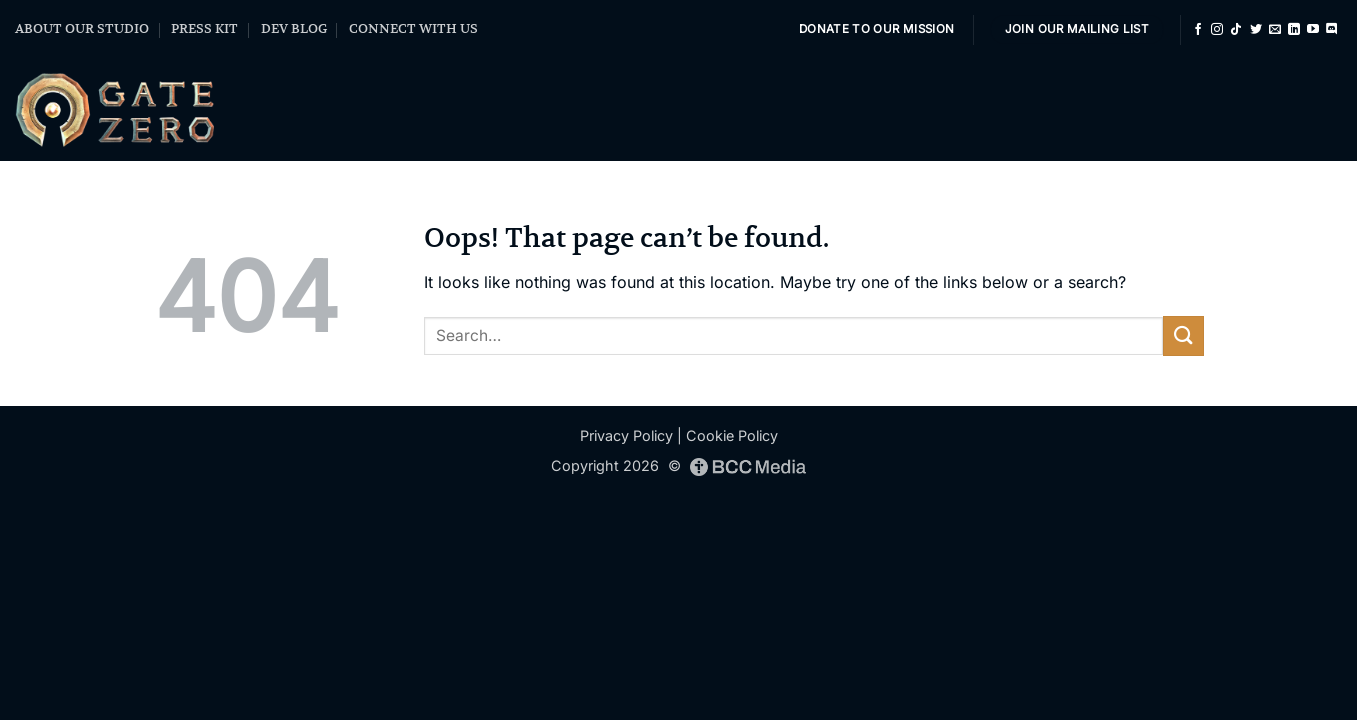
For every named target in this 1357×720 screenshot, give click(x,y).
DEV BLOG (294, 28)
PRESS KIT (204, 28)
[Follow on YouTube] (1313, 30)
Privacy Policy (626, 435)
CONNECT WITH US (413, 28)
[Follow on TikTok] (1236, 30)
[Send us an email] (1275, 30)
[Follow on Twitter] (1256, 30)
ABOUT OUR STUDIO (82, 28)
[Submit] (1183, 335)
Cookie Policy (732, 435)
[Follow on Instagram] (1217, 30)
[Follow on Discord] (1332, 30)
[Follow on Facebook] (1198, 30)
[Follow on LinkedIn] (1294, 30)
